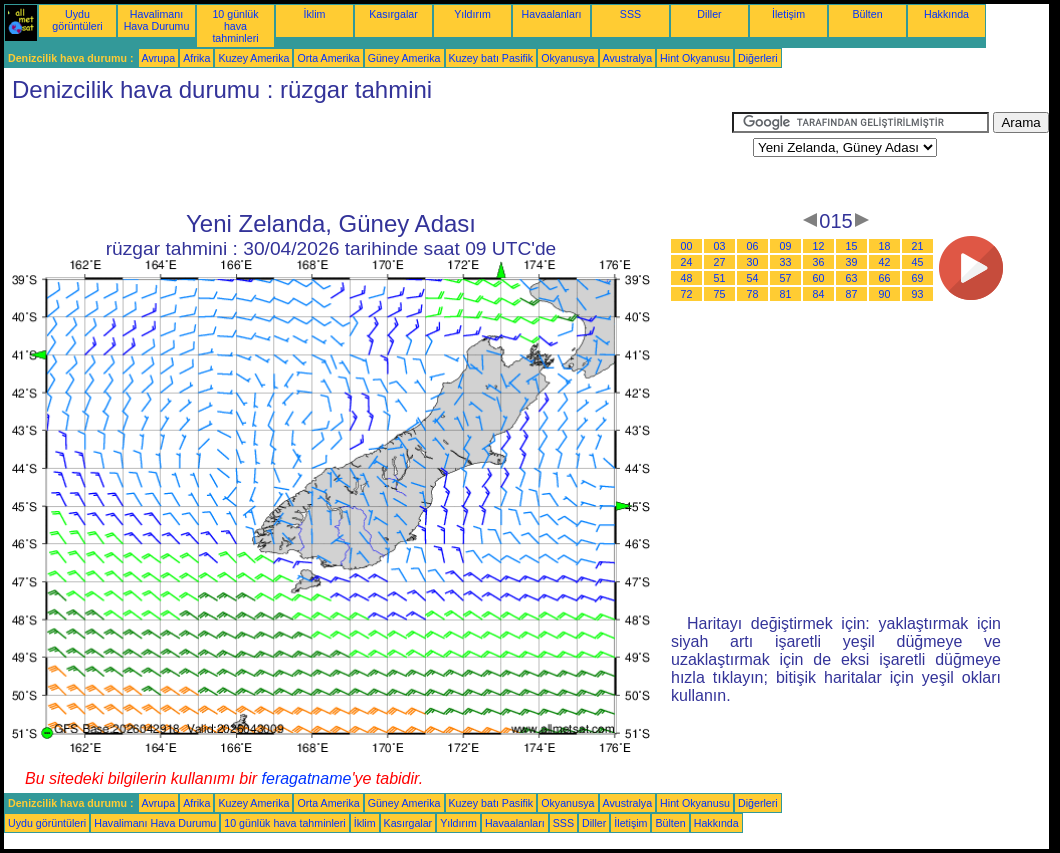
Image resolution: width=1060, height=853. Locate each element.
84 (819, 294)
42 (885, 262)
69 (918, 278)
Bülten (867, 14)
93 (918, 294)
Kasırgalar (393, 14)
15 (852, 246)
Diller (709, 14)
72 (687, 294)
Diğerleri (758, 58)
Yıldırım (472, 14)
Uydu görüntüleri (77, 20)
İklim (315, 14)
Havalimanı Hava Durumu (157, 20)
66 (885, 278)
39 (852, 262)
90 (885, 294)
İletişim (788, 14)
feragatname (307, 778)
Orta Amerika (328, 58)
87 (852, 294)
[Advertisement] (368, 157)
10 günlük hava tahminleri (235, 26)
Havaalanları (552, 14)
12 (819, 246)
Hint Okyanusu (695, 58)
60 (819, 278)
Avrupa (159, 58)
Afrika (196, 58)
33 (786, 262)
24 (687, 262)
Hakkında (946, 14)
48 (687, 278)
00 (687, 246)
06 (753, 246)
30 (753, 262)
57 (786, 278)
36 (819, 262)
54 (753, 278)
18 (885, 246)
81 (786, 294)
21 (918, 246)
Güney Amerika (404, 58)
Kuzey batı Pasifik (491, 58)
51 (720, 278)
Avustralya (628, 58)
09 (786, 246)
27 (720, 262)
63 (852, 278)
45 (918, 262)
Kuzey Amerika (253, 58)
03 (720, 246)
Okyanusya (567, 58)
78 (753, 294)
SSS (630, 14)
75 (720, 294)
